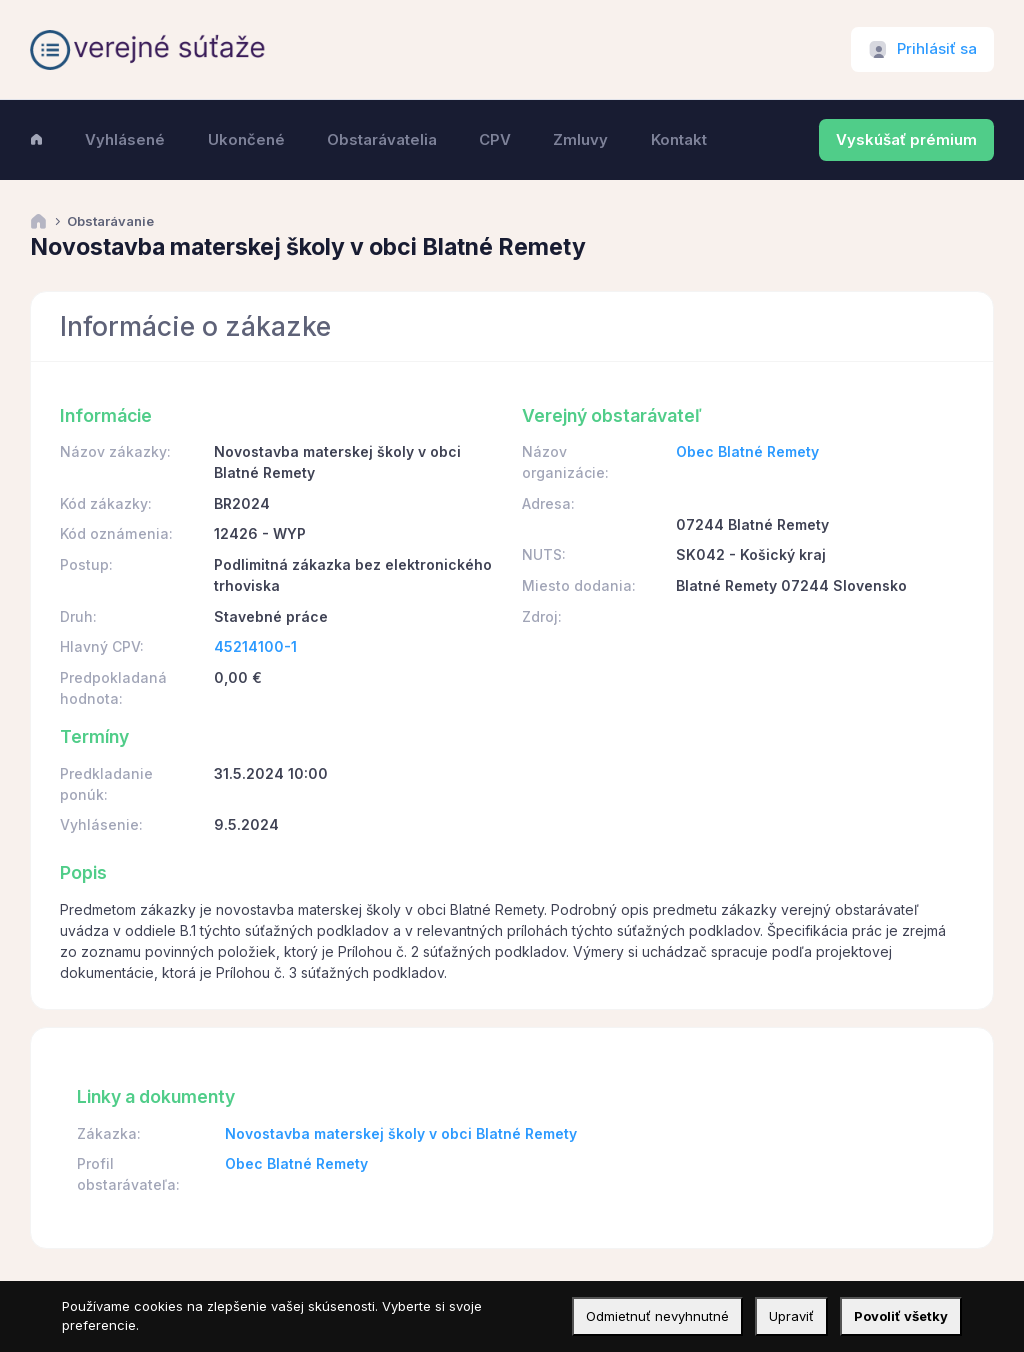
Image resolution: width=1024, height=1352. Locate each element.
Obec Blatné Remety (747, 451)
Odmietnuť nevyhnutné (657, 1316)
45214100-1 (255, 646)
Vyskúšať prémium (906, 140)
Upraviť (791, 1316)
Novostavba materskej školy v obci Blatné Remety (401, 1133)
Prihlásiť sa (937, 49)
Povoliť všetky (901, 1316)
